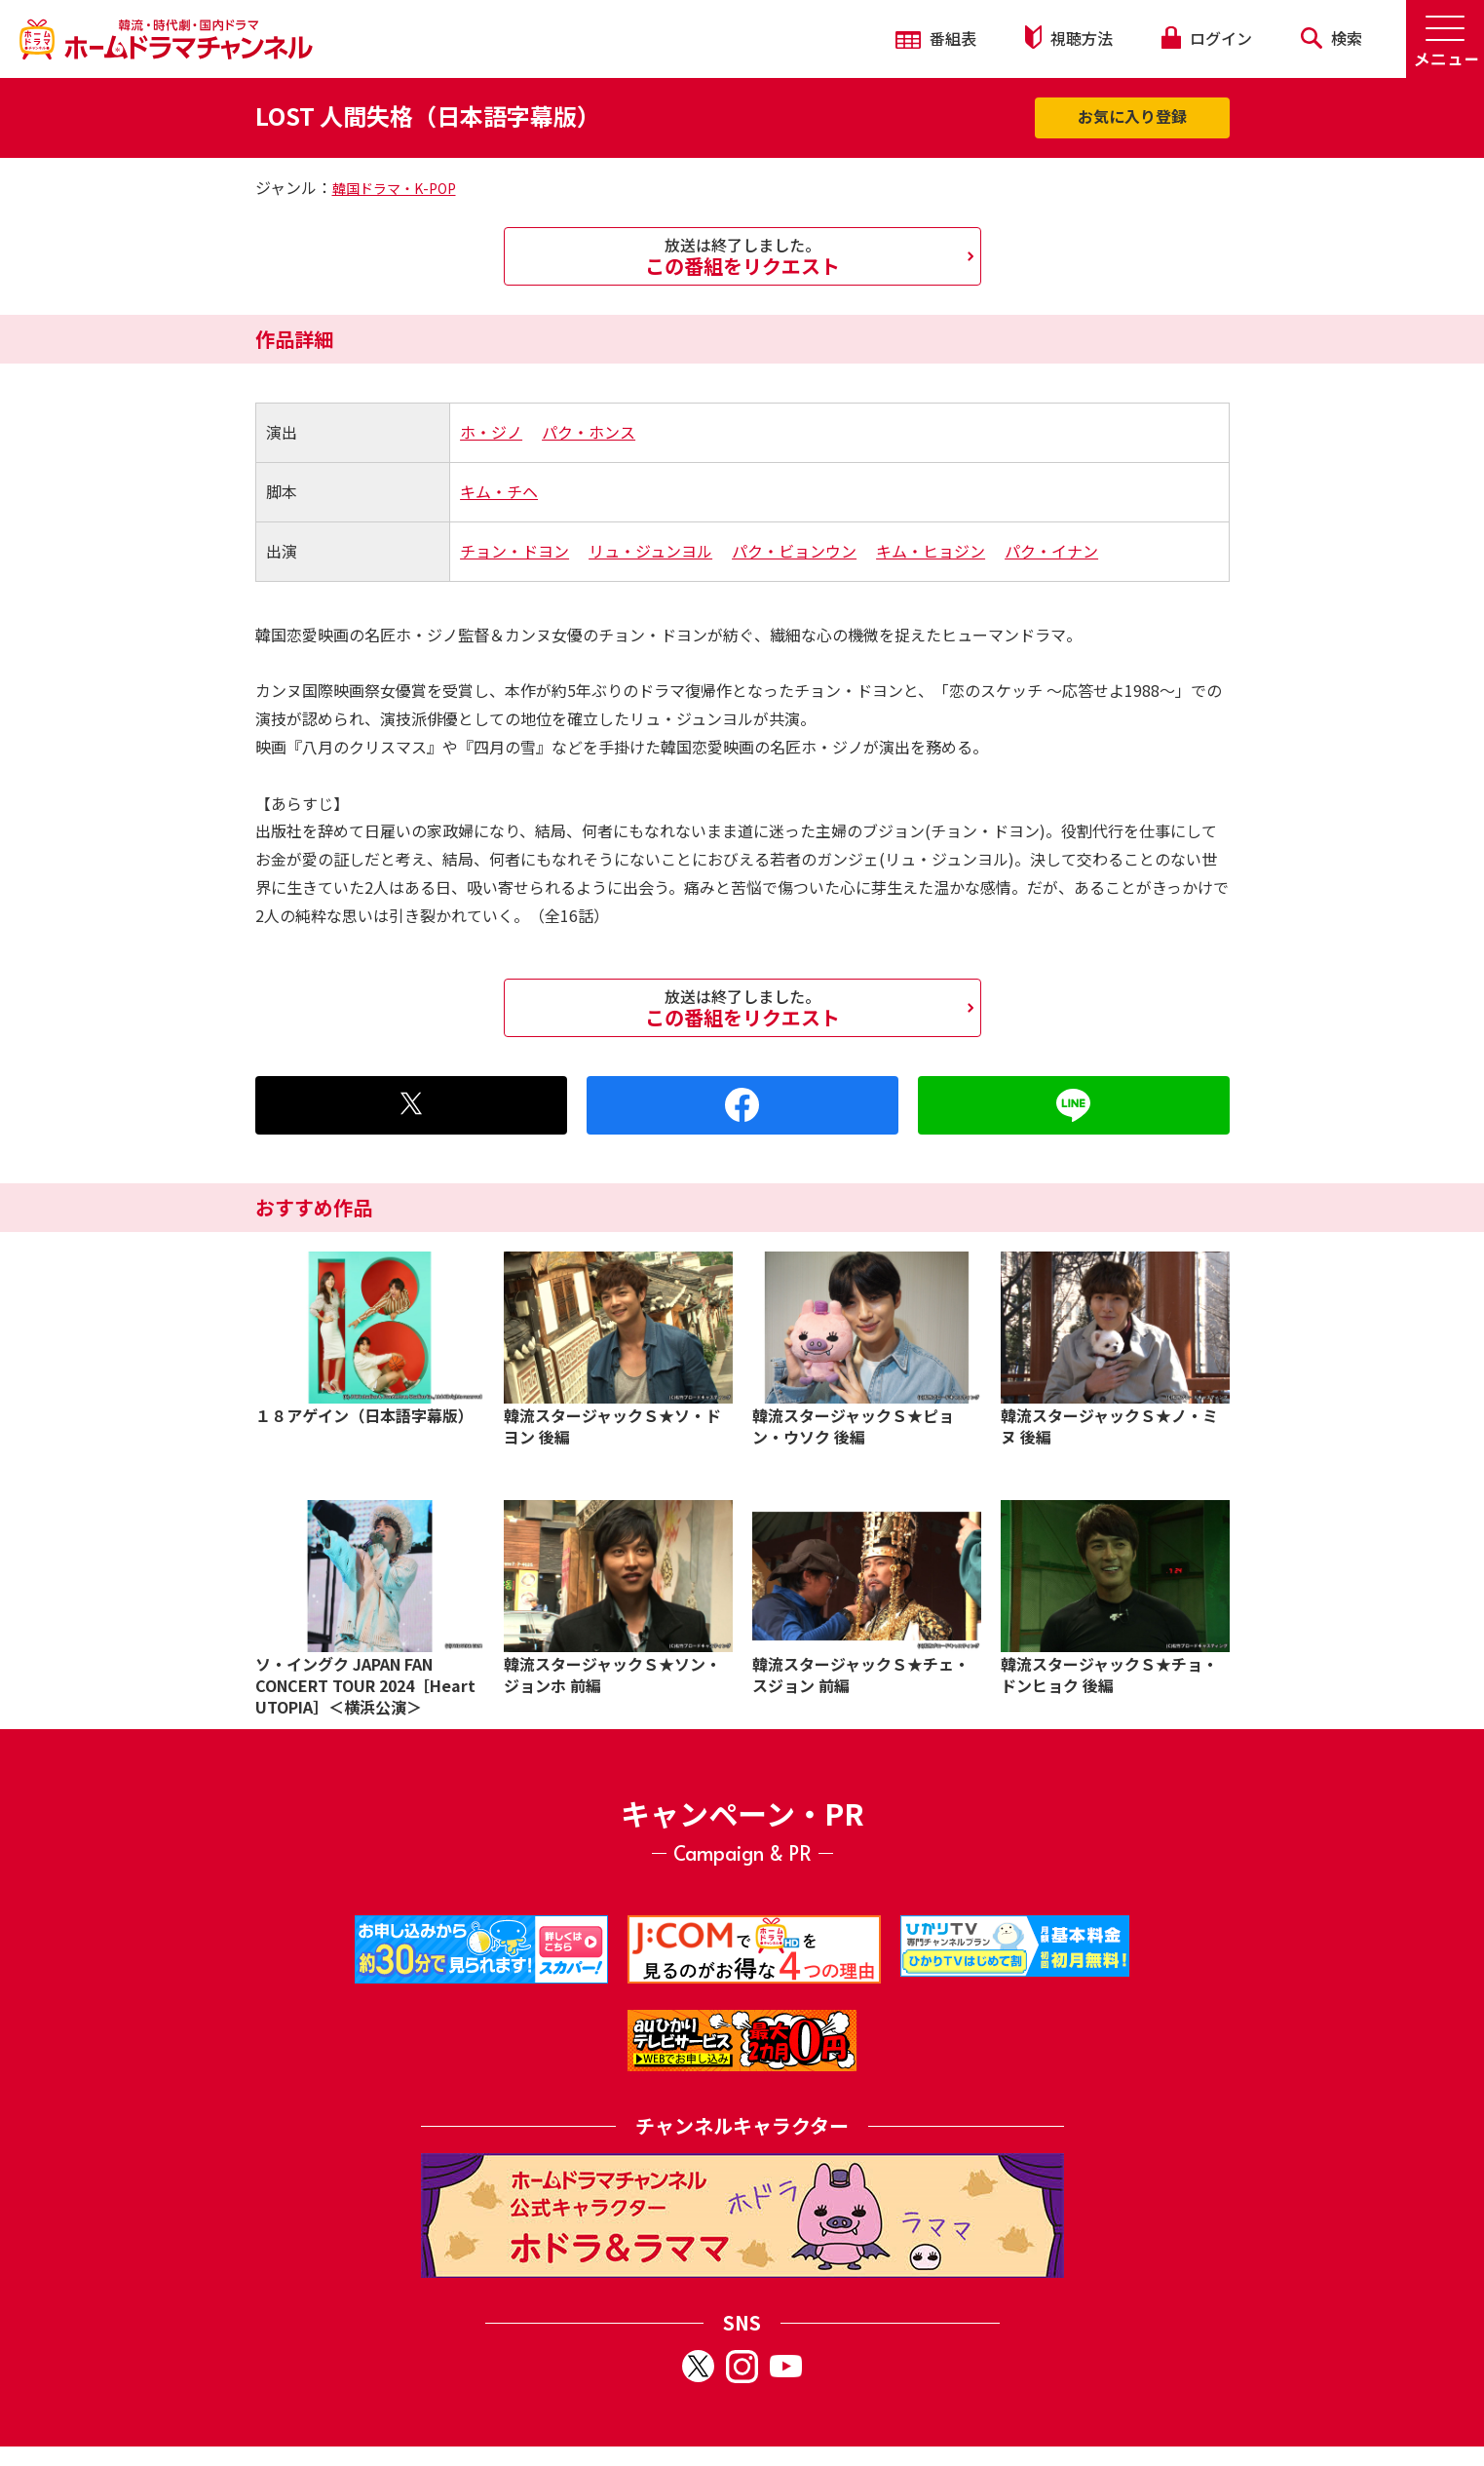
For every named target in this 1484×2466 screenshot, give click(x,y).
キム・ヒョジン (930, 550)
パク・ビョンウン (794, 550)
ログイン (1206, 38)
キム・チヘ (499, 491)
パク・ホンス (588, 431)
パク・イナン (1051, 550)
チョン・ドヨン (514, 550)
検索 (1331, 38)
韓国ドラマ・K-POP (394, 188)
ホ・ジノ (491, 431)
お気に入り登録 (1132, 116)
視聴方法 (1069, 37)
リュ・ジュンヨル (650, 550)
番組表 (935, 38)
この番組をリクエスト (742, 256)
